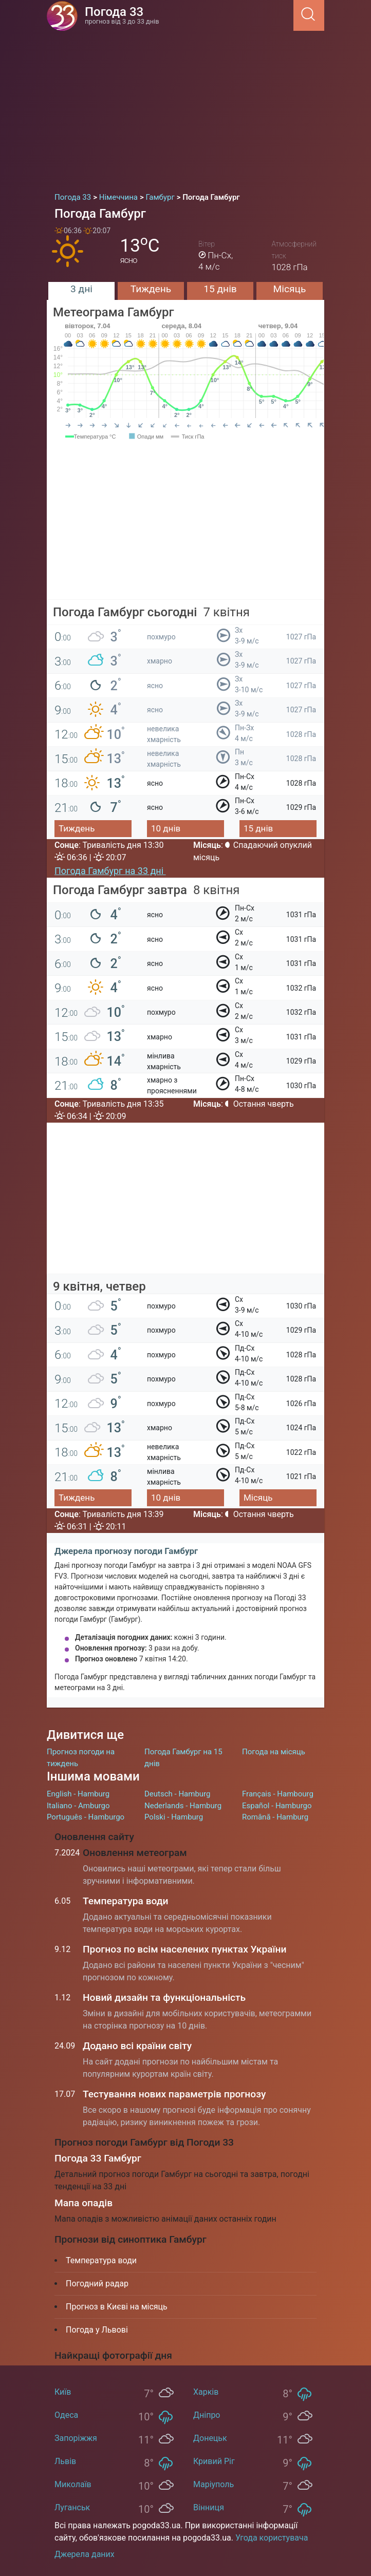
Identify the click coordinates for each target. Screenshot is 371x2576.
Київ (62, 2392)
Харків (205, 2392)
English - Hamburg (78, 1793)
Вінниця (208, 2507)
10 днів (165, 828)
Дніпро (206, 2415)
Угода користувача (271, 2538)
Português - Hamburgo (85, 1817)
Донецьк (210, 2438)
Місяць (289, 289)
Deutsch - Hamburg (177, 1793)
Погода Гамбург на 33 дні (110, 870)
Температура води (126, 1901)
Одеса (66, 2415)
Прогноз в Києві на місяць (117, 2307)
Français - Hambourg (277, 1793)
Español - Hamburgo (277, 1805)
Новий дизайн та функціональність (164, 1997)
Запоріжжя (75, 2438)
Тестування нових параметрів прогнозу (174, 2094)
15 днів (220, 289)
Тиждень (151, 289)
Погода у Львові (97, 2330)
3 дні (81, 289)
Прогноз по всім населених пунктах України (184, 1949)
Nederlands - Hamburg (182, 1805)
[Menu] (290, 14)
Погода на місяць (273, 1751)
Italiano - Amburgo (78, 1805)
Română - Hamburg (275, 1817)
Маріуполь (213, 2484)
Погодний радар (97, 2283)
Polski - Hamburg (173, 1817)
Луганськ (72, 2507)
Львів (65, 2461)
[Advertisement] (185, 108)
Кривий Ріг (214, 2461)
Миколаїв (72, 2484)
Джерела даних (84, 2554)
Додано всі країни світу (137, 2046)
